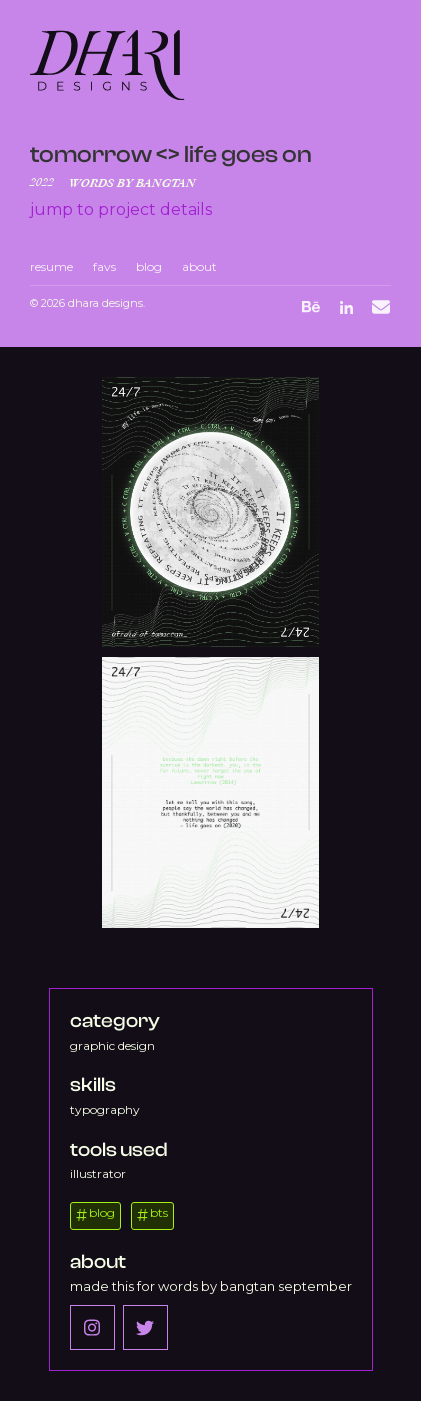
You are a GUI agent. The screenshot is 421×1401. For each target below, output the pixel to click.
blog (149, 267)
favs (104, 267)
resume (51, 267)
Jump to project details (121, 209)
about (199, 267)
